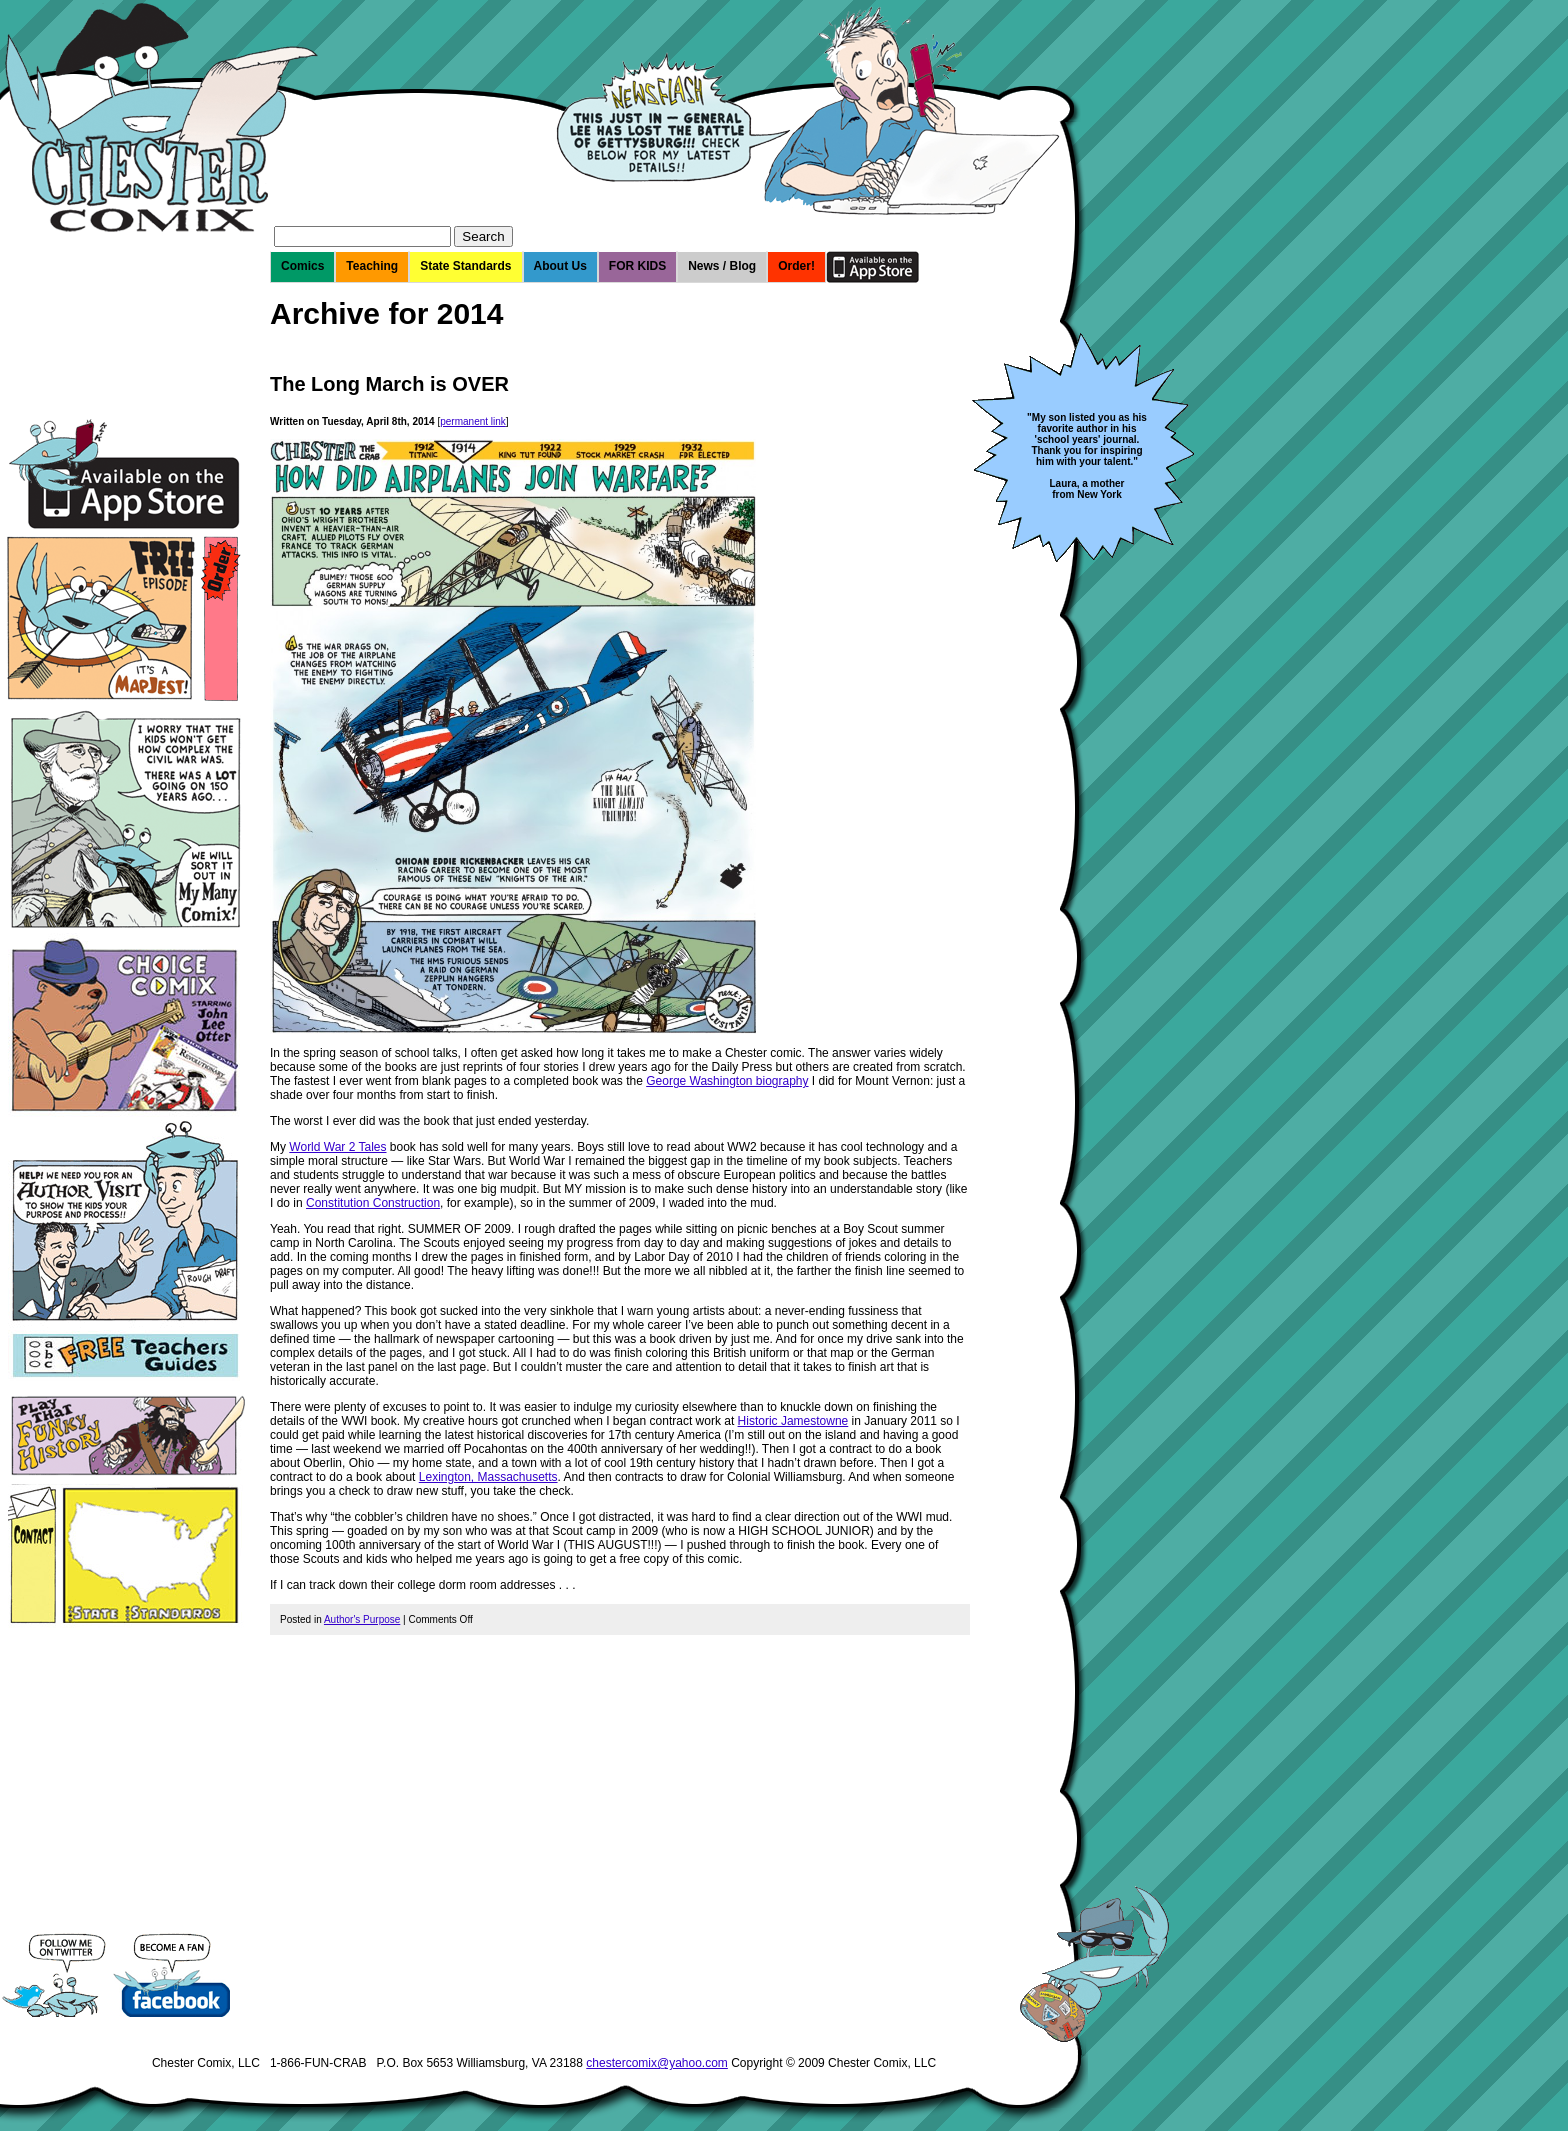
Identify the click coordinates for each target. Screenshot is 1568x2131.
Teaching (372, 266)
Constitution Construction (373, 1203)
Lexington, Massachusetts (488, 1477)
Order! (796, 266)
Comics (302, 266)
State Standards (465, 266)
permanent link (473, 421)
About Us (560, 266)
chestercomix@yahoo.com (657, 2063)
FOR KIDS (637, 266)
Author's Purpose (362, 1619)
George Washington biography (727, 1081)
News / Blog (722, 266)
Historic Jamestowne (793, 1421)
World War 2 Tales (337, 1147)
